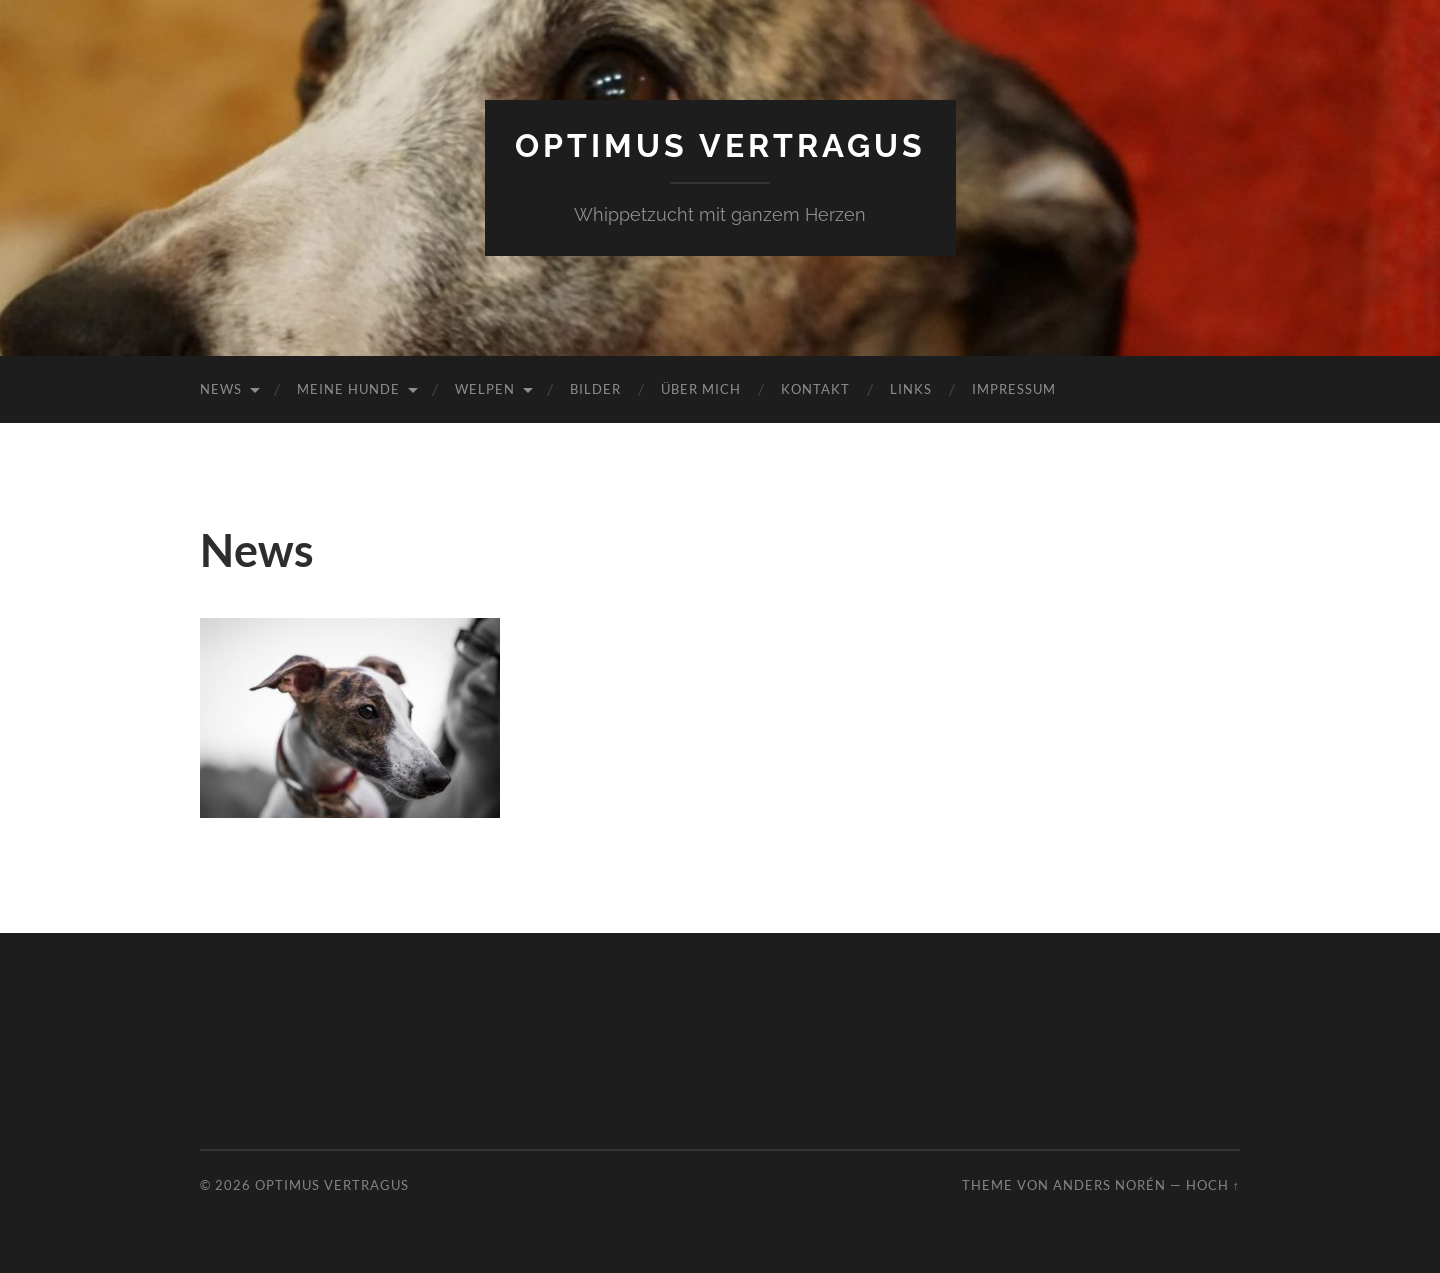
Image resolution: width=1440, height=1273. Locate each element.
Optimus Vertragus (720, 145)
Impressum (1014, 389)
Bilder (595, 389)
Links (911, 389)
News (221, 389)
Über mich (701, 389)
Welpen (485, 389)
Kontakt (815, 389)
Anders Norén (1109, 1185)
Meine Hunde (348, 389)
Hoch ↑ (1213, 1185)
